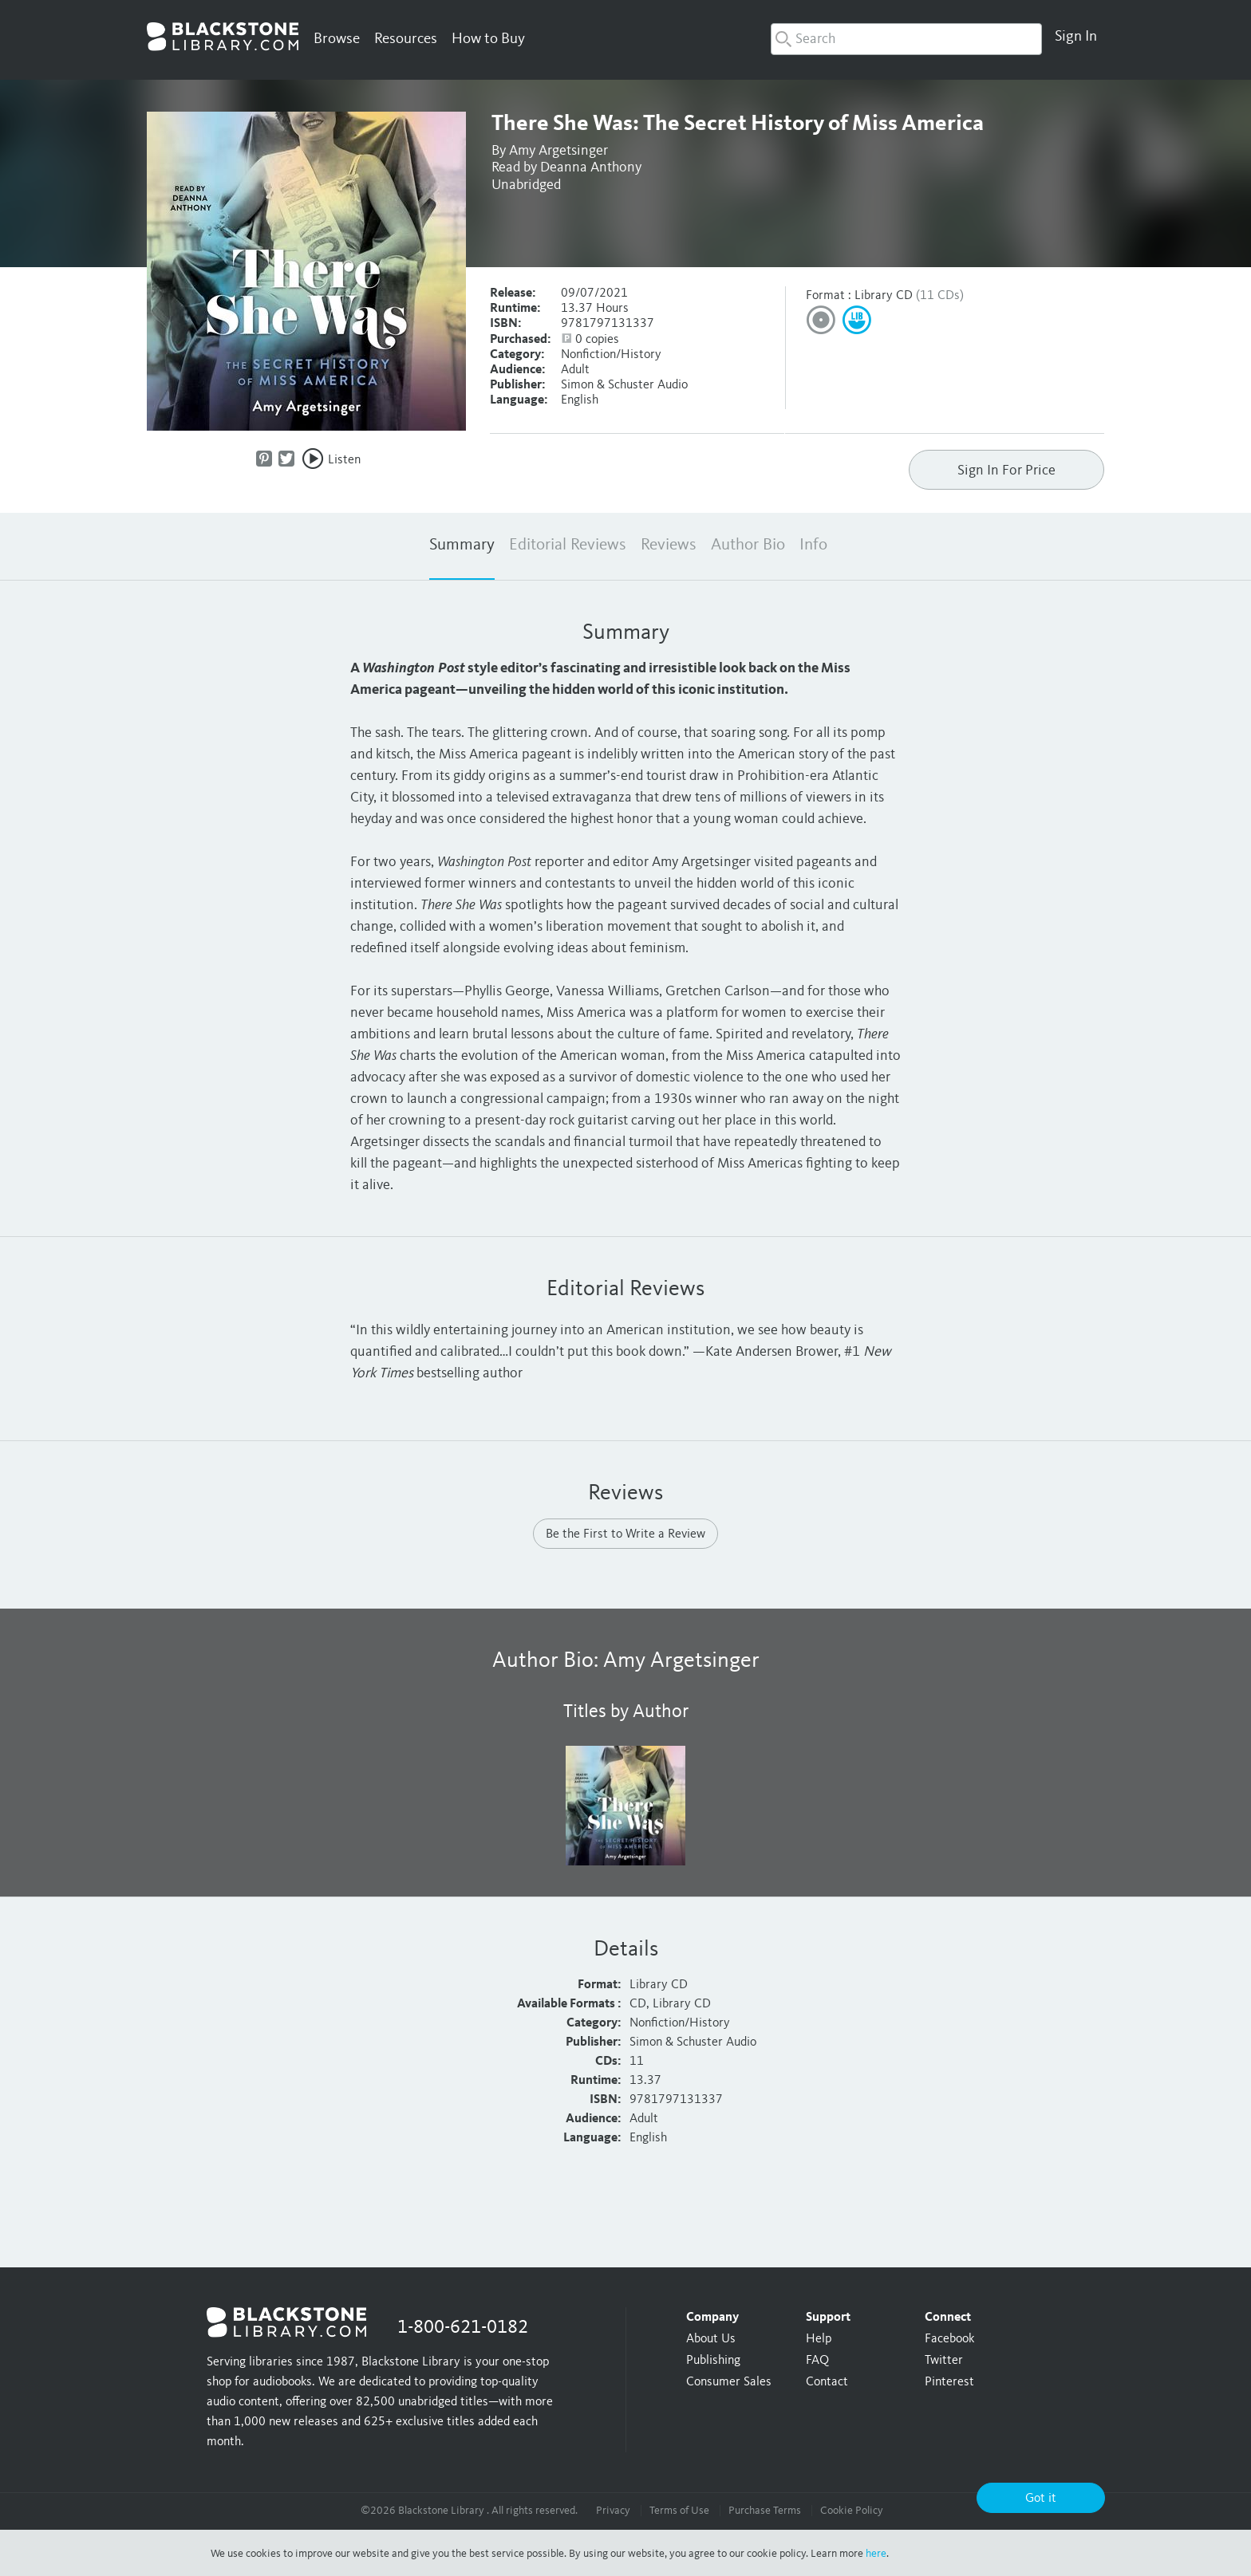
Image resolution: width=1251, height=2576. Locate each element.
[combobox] (906, 39)
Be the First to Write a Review (625, 1534)
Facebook (949, 2339)
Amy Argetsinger (558, 151)
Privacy (613, 2510)
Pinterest (949, 2382)
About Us (711, 2339)
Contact (827, 2382)
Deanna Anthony (590, 167)
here (876, 2553)
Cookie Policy (851, 2510)
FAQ (817, 2360)
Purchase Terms (764, 2510)
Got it (1040, 2498)
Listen (344, 460)
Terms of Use (679, 2510)
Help (818, 2339)
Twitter (944, 2360)
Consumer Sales (729, 2382)
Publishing (713, 2360)
